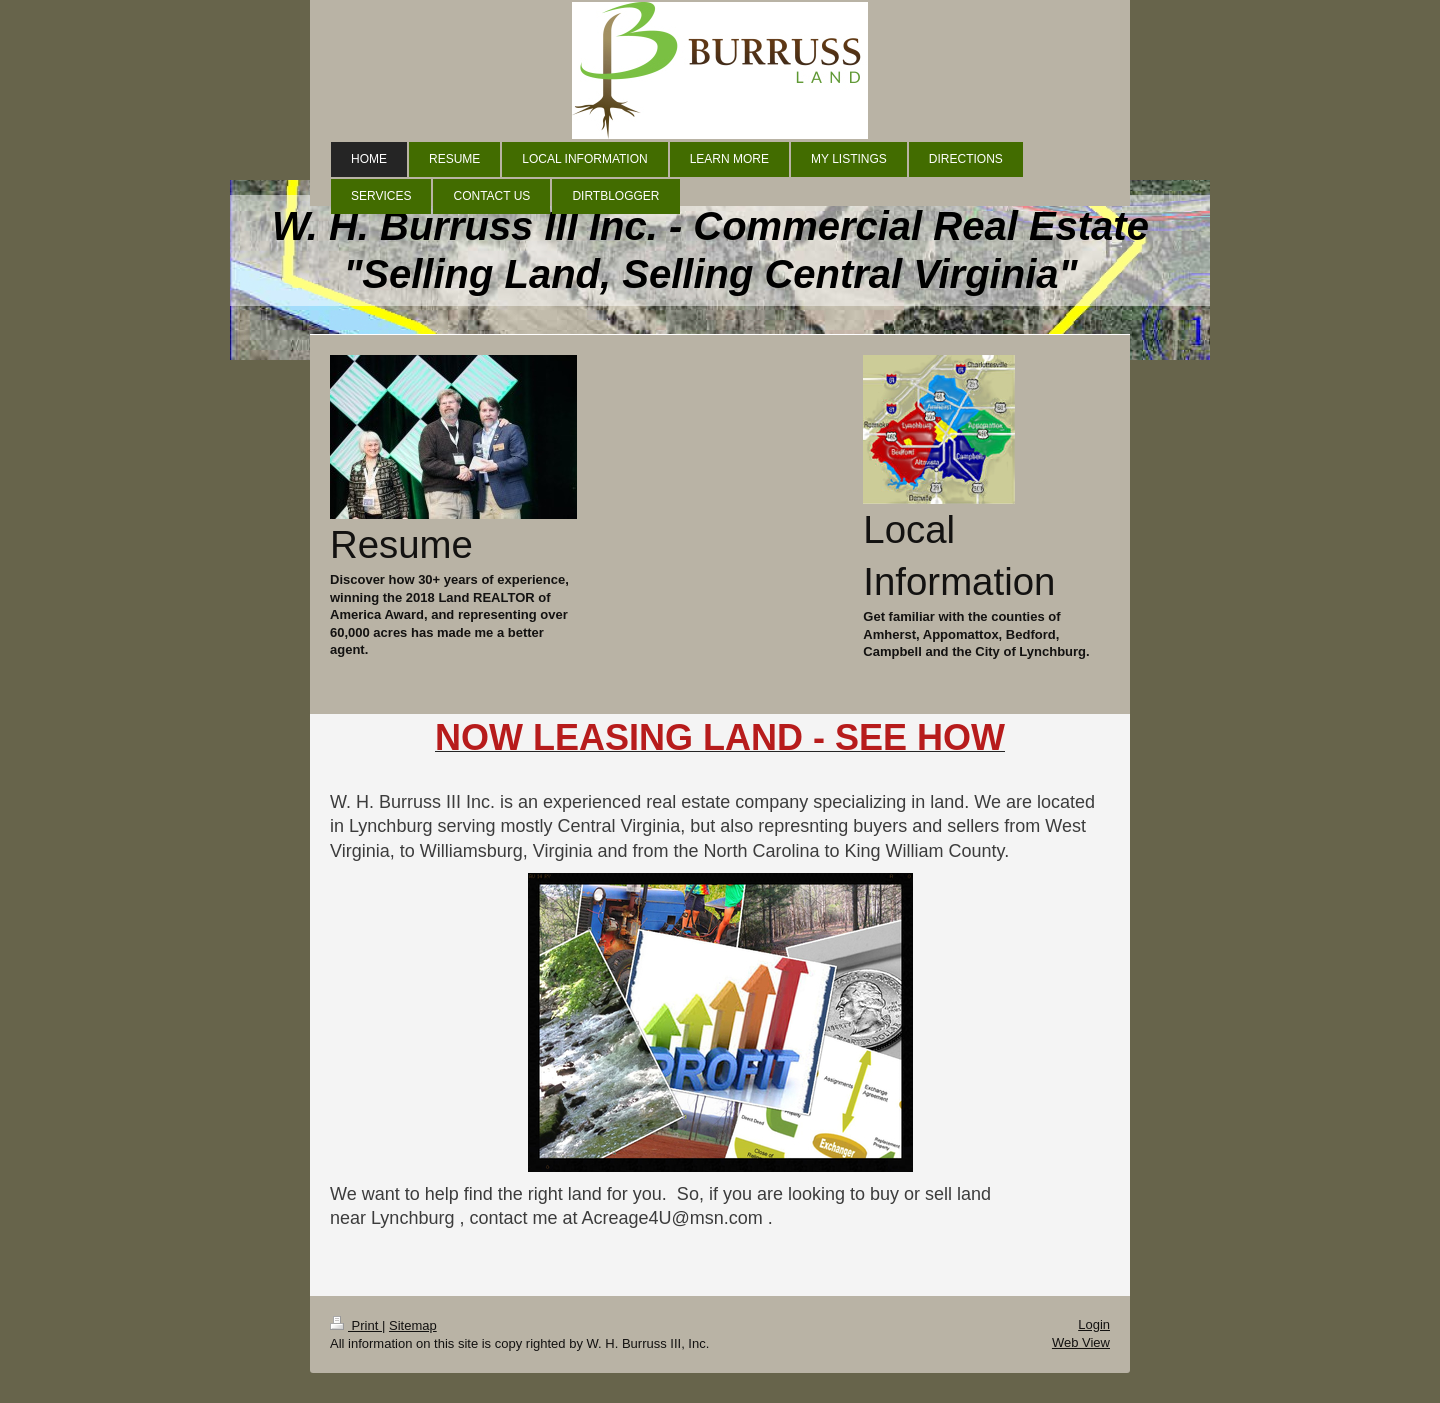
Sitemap (413, 1325)
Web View (1081, 1342)
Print (356, 1325)
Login (1094, 1324)
